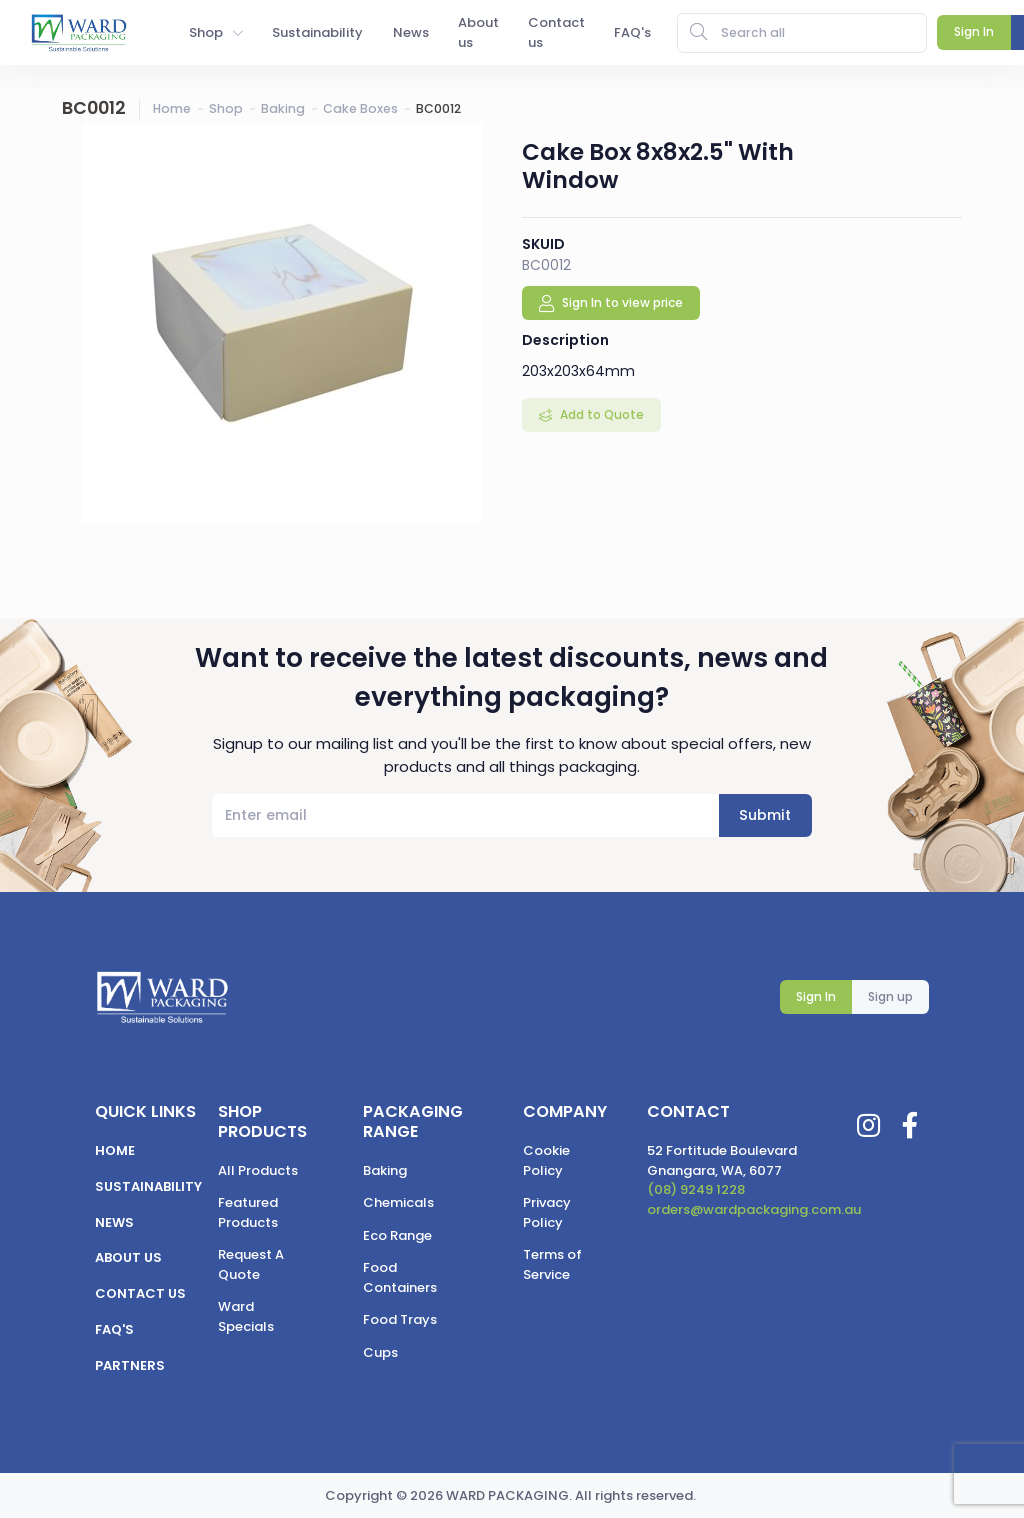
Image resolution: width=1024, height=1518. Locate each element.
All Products (258, 1170)
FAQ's (114, 1329)
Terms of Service (552, 1264)
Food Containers (400, 1277)
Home (172, 108)
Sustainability (148, 1186)
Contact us (140, 1293)
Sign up (890, 996)
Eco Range (397, 1235)
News (114, 1222)
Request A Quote (251, 1264)
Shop (226, 108)
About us (128, 1257)
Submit (765, 815)
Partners (130, 1365)
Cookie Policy (546, 1160)
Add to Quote (600, 414)
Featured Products (248, 1212)
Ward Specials (246, 1316)
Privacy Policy (547, 1212)
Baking (283, 108)
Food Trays (400, 1319)
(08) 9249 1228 (696, 1189)
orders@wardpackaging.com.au (754, 1209)
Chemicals (398, 1202)
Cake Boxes (360, 108)
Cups (380, 1352)
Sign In (816, 996)
